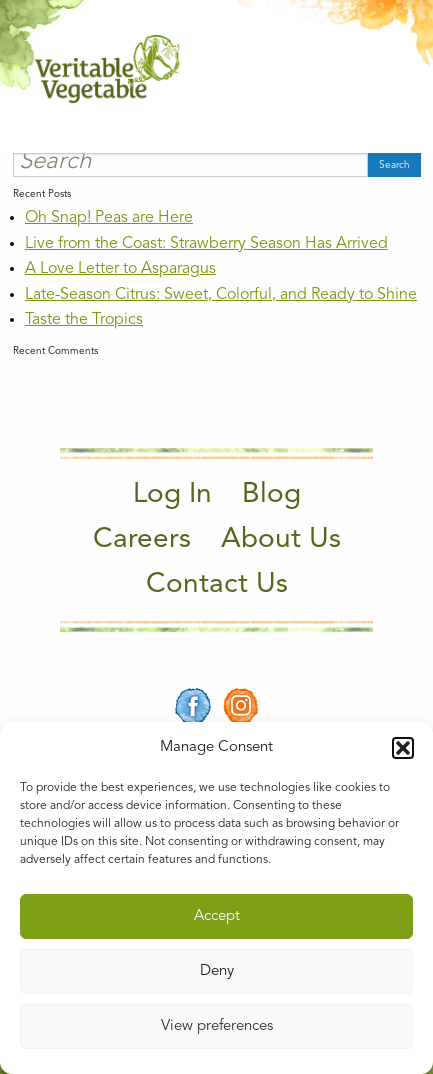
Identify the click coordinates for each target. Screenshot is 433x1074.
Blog (271, 495)
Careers (142, 540)
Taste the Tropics (84, 320)
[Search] (190, 165)
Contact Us (217, 585)
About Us (281, 540)
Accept (217, 916)
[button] (403, 748)
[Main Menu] (386, 68)
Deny (217, 971)
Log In (172, 495)
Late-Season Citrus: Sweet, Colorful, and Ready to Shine (221, 295)
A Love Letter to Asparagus (120, 269)
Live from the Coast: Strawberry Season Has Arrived (206, 244)
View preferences (217, 1026)
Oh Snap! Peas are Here (109, 218)
